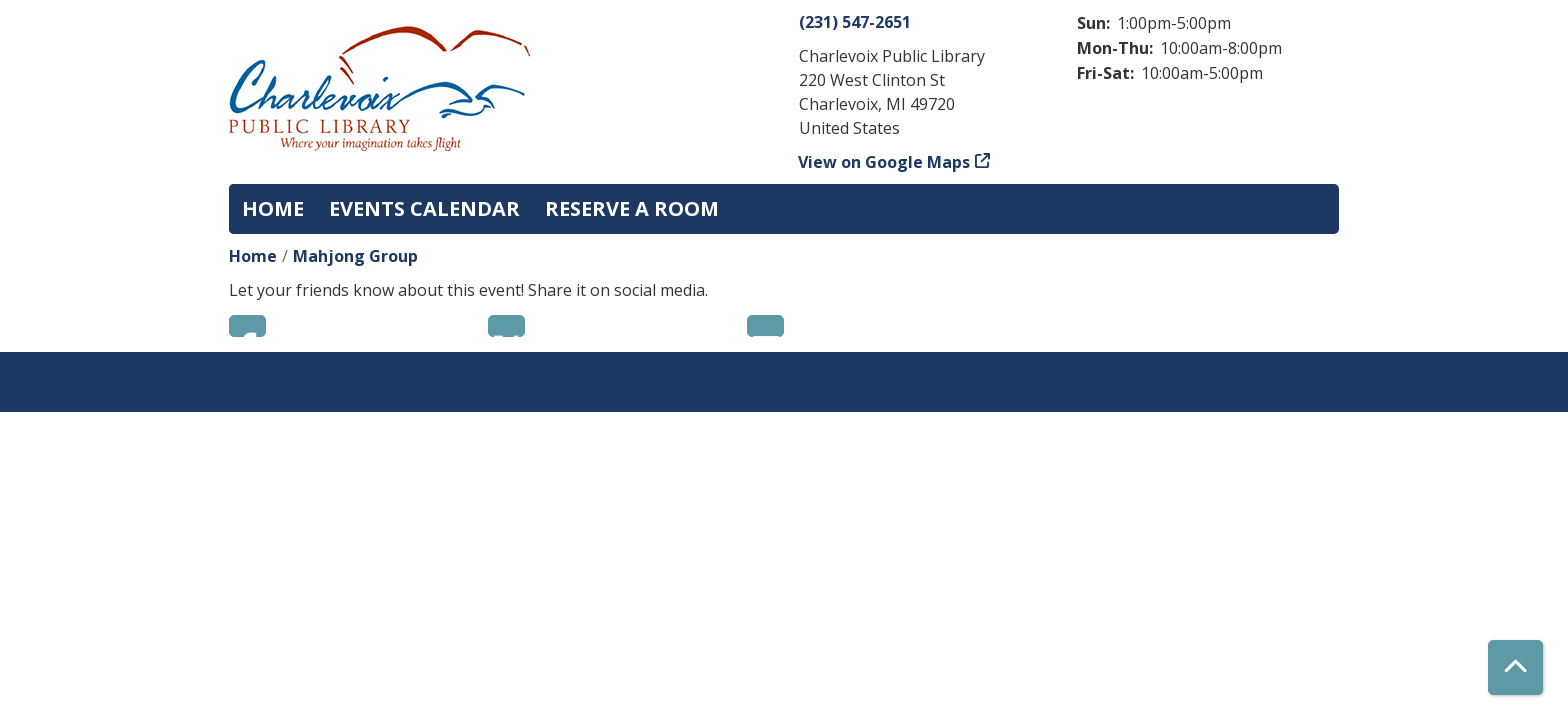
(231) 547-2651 (855, 22)
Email (765, 326)
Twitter (506, 326)
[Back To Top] (1515, 667)
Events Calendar (424, 208)
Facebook (247, 326)
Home (273, 208)
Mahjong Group (355, 256)
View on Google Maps (884, 162)
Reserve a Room (632, 208)
